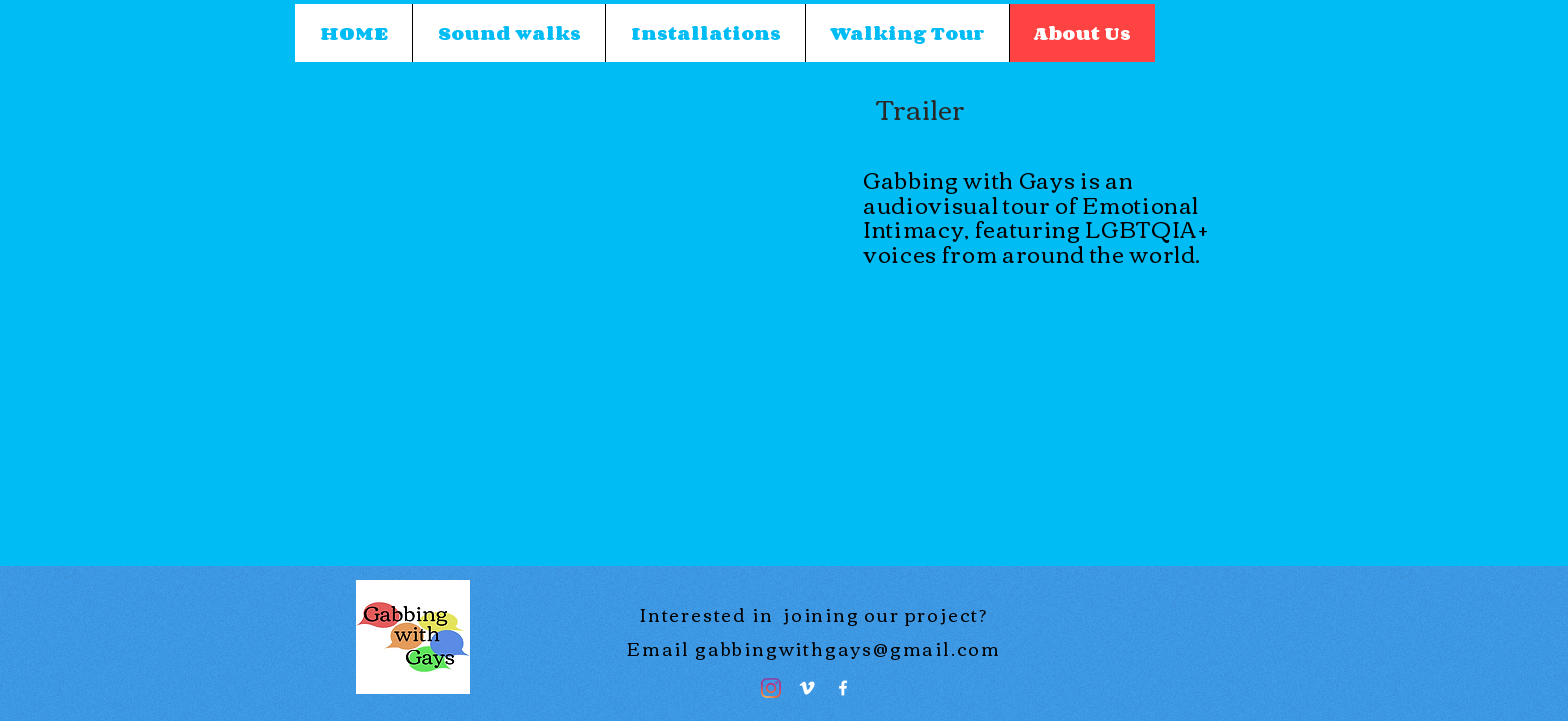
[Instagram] (771, 688)
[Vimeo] (807, 688)
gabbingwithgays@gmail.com (848, 648)
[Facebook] (843, 688)
